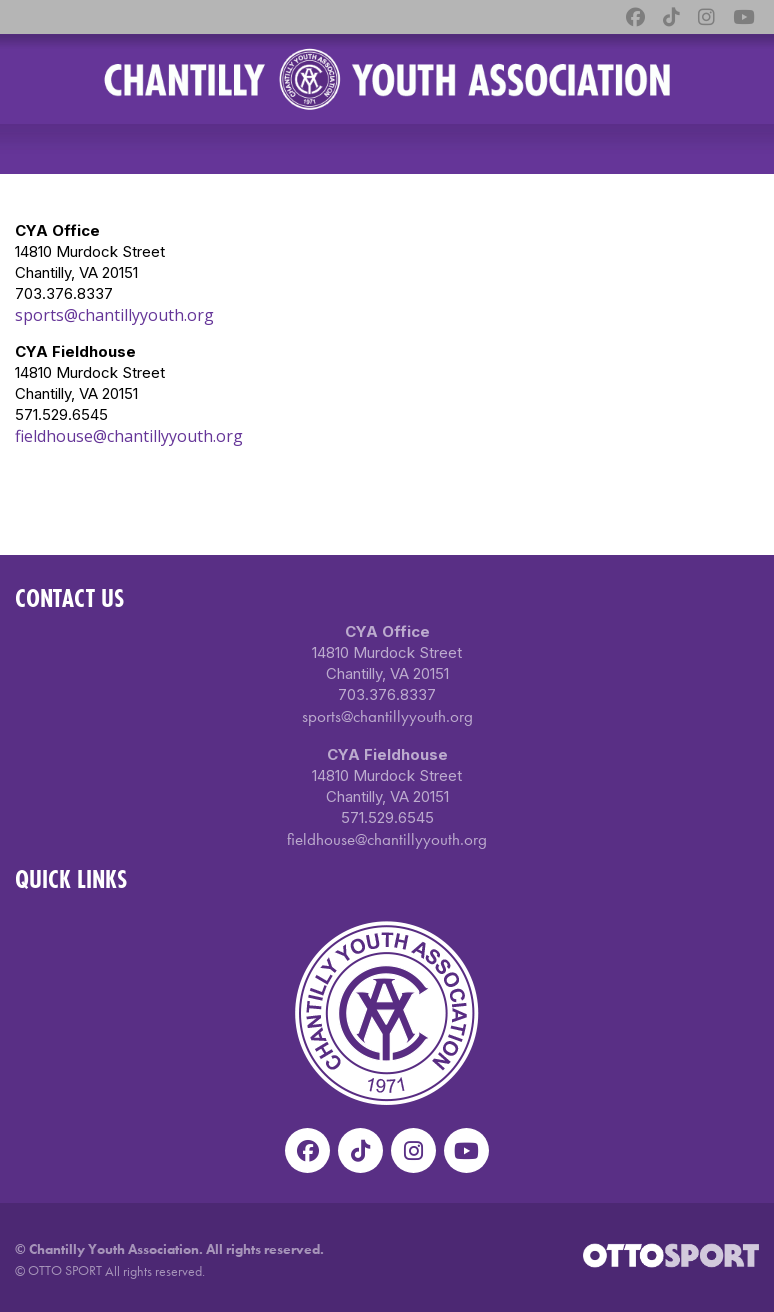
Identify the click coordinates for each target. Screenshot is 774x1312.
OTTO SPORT (65, 1270)
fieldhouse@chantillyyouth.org (129, 436)
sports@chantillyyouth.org (114, 315)
